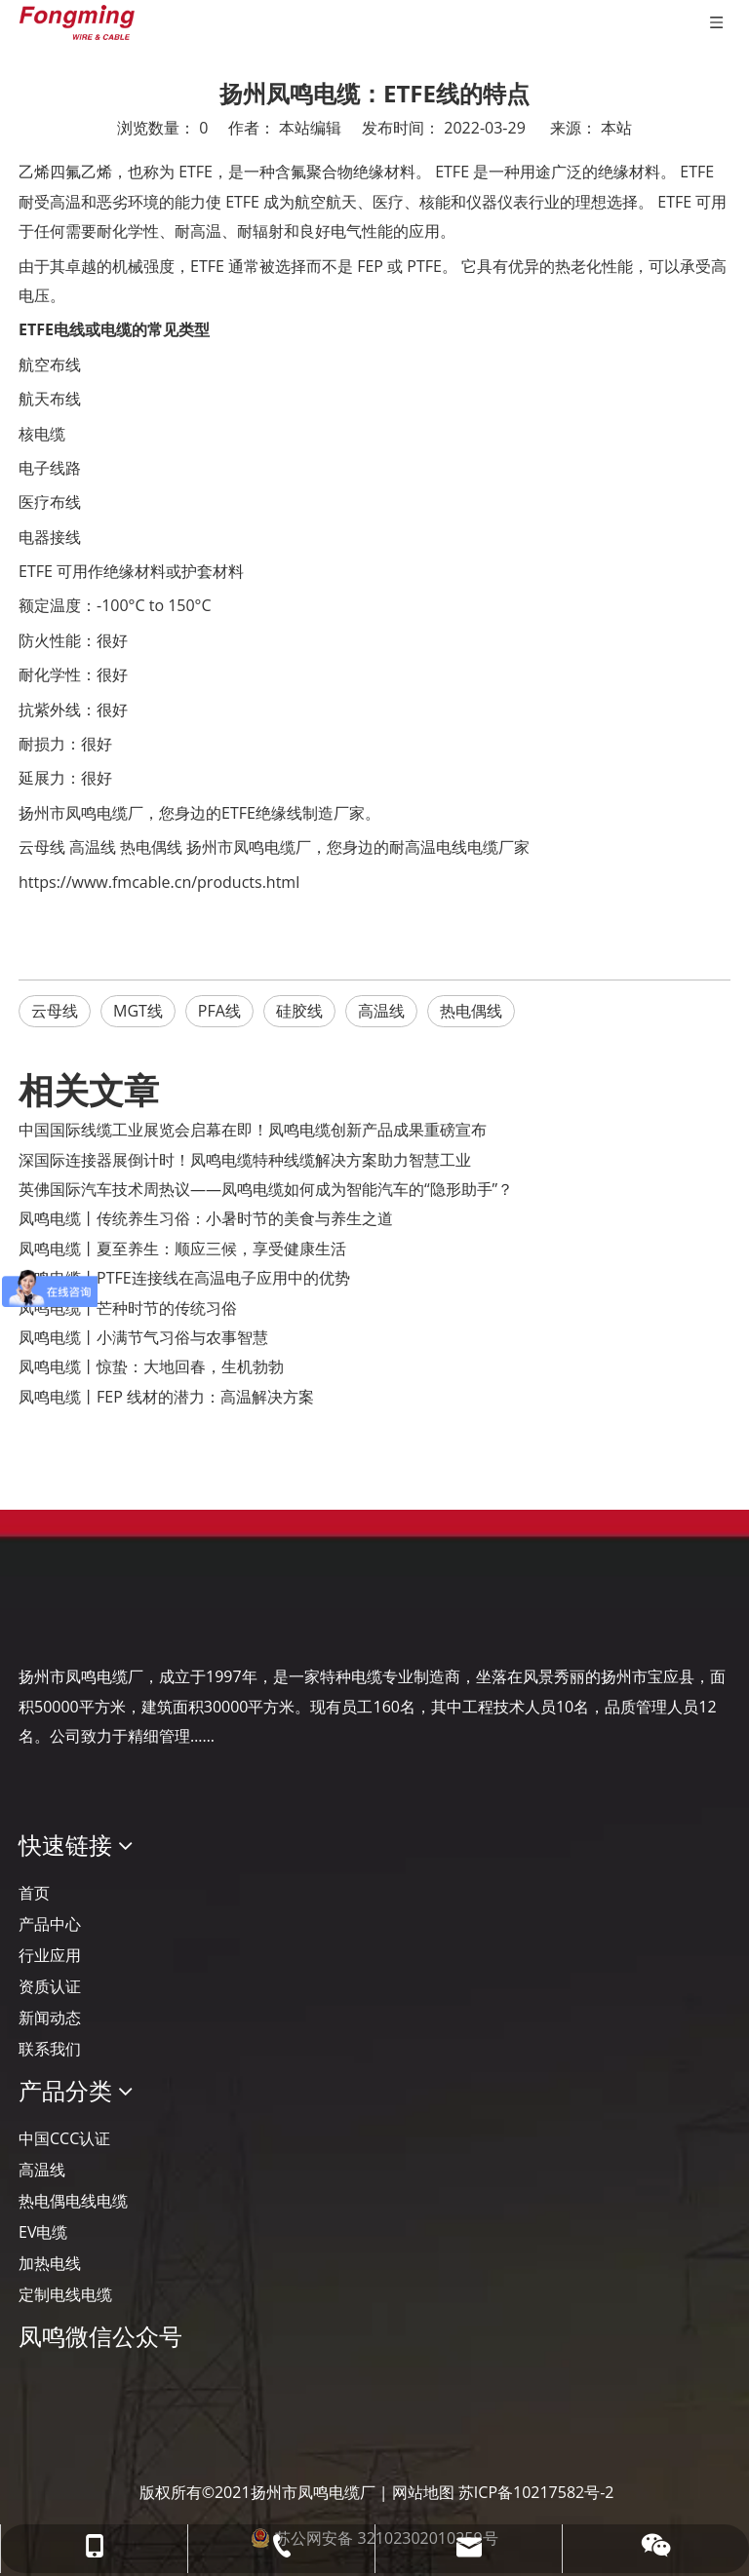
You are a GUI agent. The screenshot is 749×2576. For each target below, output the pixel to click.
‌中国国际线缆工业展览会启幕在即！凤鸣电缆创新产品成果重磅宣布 (253, 1129)
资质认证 (50, 1986)
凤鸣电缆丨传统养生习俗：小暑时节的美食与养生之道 (206, 1218)
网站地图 (423, 2492)
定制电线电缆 (65, 2294)
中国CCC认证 (64, 2138)
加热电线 (50, 2263)
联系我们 (50, 2048)
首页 (34, 1892)
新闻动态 (50, 2017)
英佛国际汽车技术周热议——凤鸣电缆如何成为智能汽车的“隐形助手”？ (266, 1189)
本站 (616, 127)
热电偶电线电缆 (73, 2200)
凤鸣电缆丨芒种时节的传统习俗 (128, 1308)
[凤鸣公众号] (34, 2387)
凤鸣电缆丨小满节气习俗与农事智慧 (143, 1337)
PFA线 (219, 1010)
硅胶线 (299, 1010)
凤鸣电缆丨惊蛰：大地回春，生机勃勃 (151, 1366)
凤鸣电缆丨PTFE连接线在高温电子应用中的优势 (184, 1277)
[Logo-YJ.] (34, 1616)
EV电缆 (43, 2232)
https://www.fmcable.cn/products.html (159, 882)
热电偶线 (151, 847)
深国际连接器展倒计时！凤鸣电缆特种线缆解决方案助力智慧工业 (245, 1160)
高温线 (92, 847)
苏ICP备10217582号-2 (536, 2492)
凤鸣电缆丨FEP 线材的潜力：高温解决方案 (166, 1396)
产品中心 (50, 1924)
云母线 (42, 847)
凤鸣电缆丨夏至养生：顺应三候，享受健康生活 (182, 1248)
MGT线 (138, 1010)
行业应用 (50, 1955)
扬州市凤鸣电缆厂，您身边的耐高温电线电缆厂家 (358, 847)
